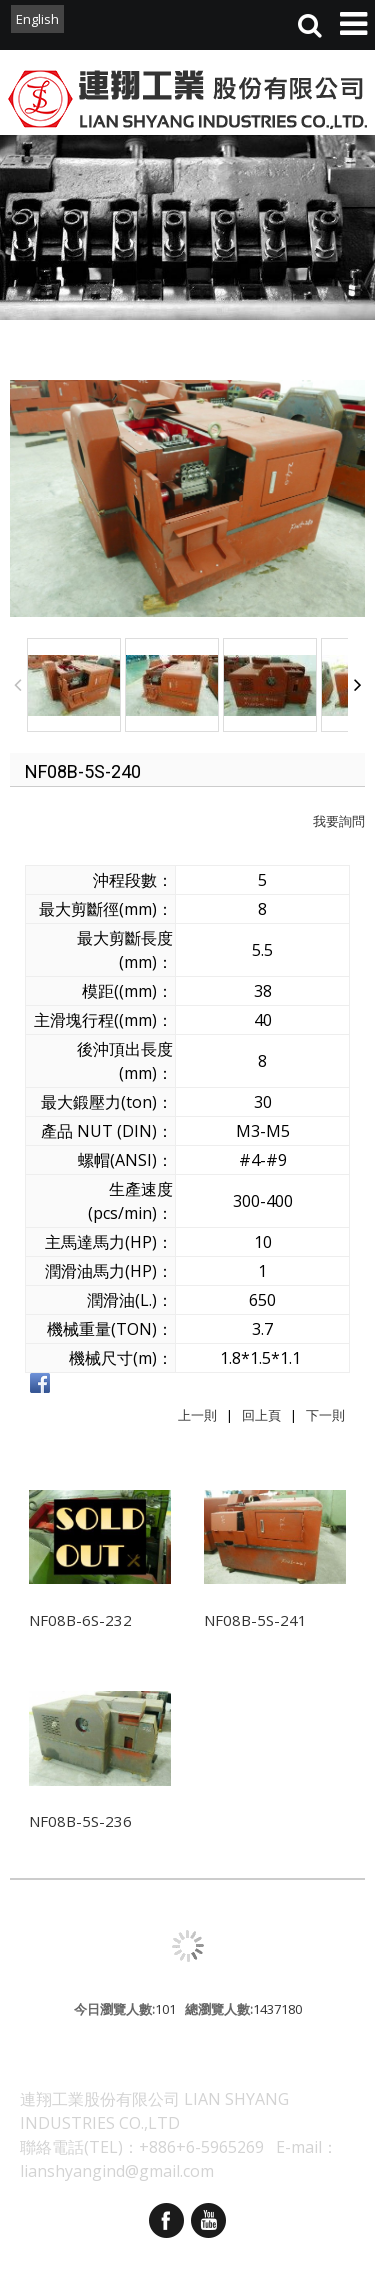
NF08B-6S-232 (80, 1620)
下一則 (325, 1415)
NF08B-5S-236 (80, 1821)
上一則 (197, 1415)
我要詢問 (339, 821)
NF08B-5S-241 (255, 1620)
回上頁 (261, 1415)
